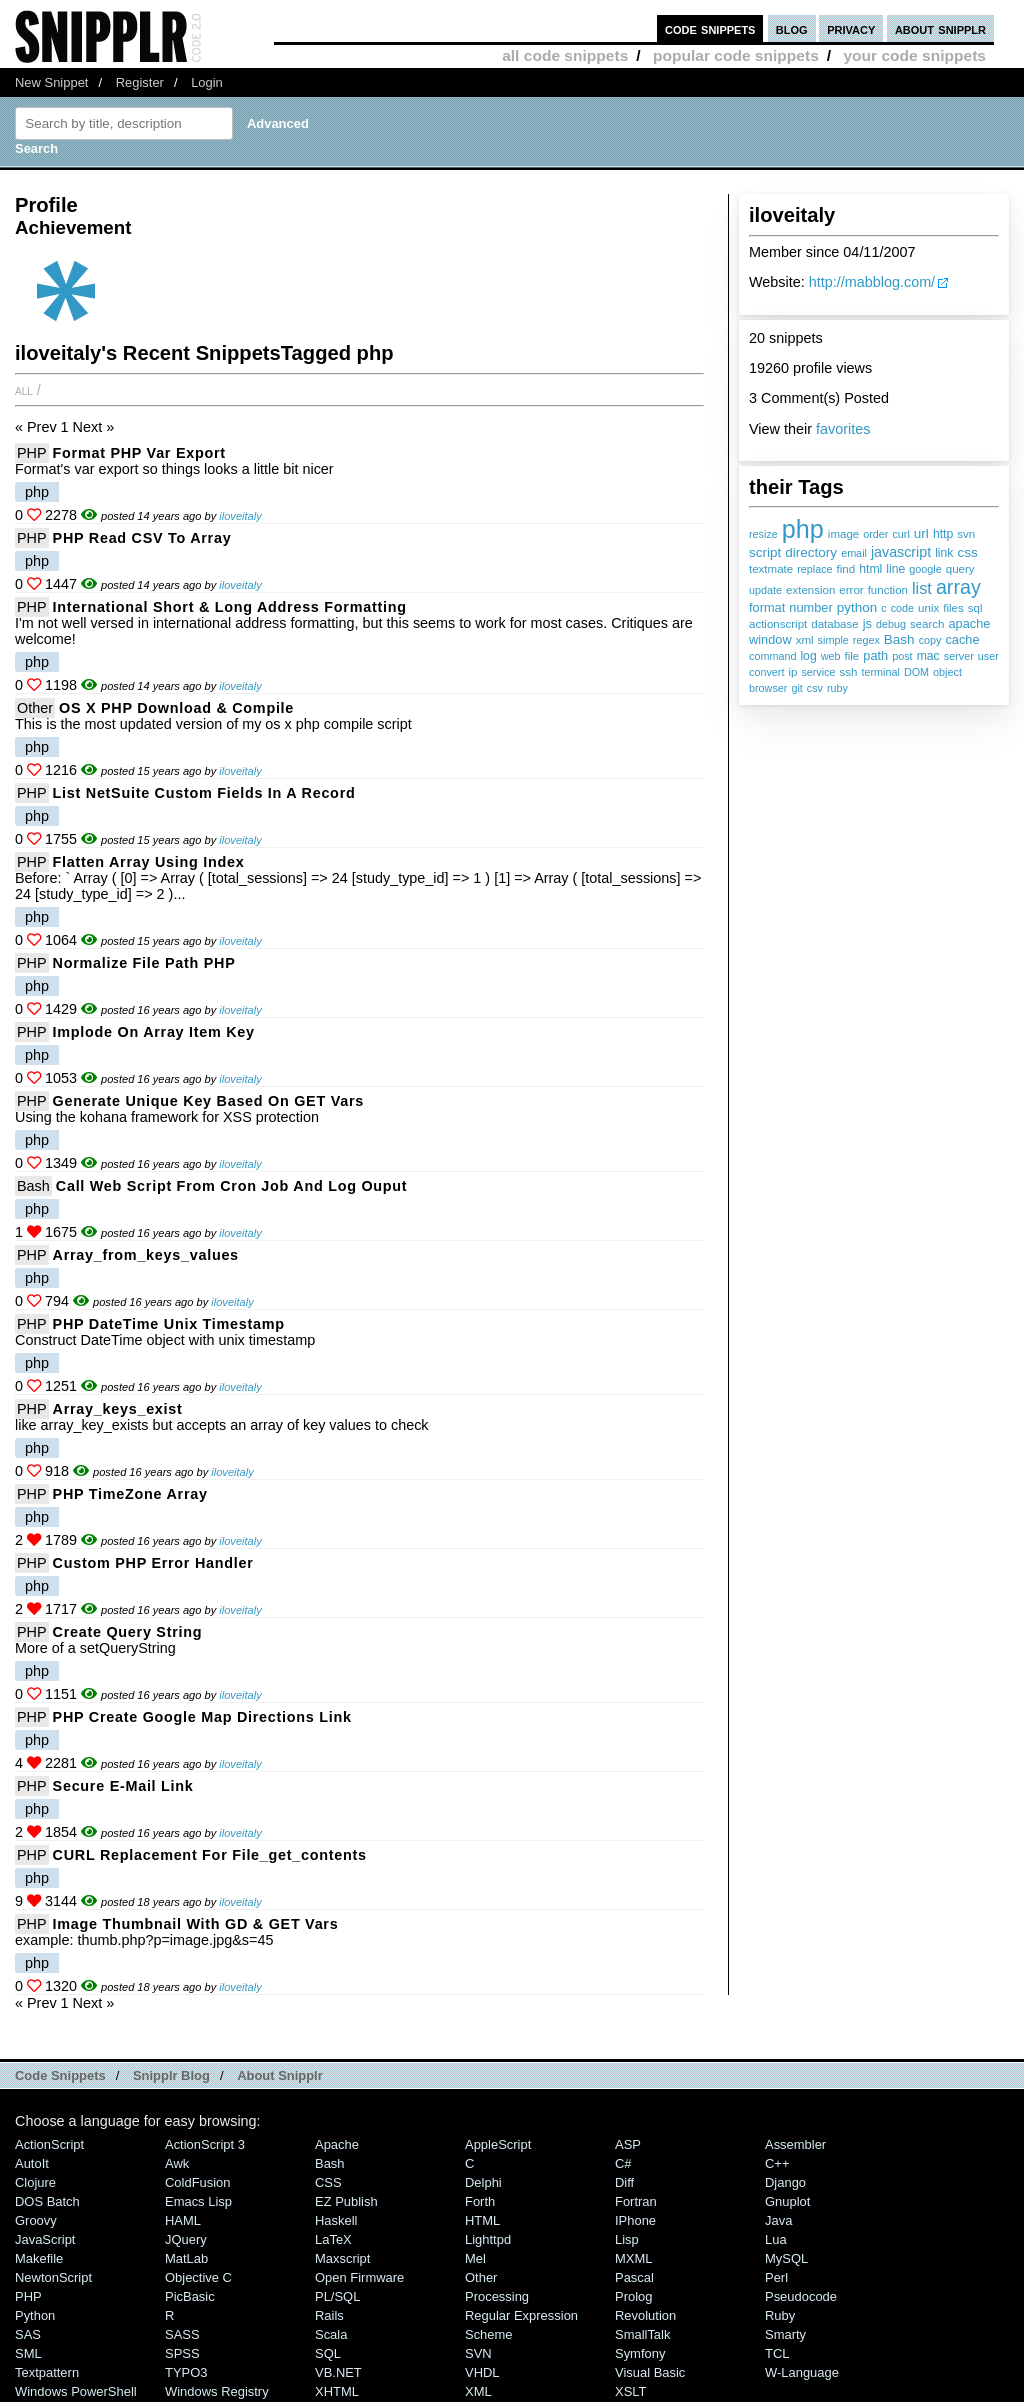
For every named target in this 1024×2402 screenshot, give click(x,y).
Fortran (636, 2201)
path (875, 655)
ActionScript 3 (205, 2144)
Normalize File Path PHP (144, 963)
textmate (771, 569)
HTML (482, 2220)
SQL (328, 2353)
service (818, 672)
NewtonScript (53, 2277)
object (947, 672)
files (953, 608)
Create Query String (128, 1632)
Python (35, 2315)
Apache (337, 2144)
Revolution (645, 2315)
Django (785, 2182)
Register (140, 82)
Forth (480, 2201)
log (808, 656)
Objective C (198, 2277)
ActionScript (49, 2144)
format (767, 607)
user (988, 656)
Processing (497, 2296)
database (834, 624)
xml (805, 640)
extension (810, 590)
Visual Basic (650, 2372)
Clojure (35, 2182)
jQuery (186, 2239)
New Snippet (51, 82)
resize (763, 534)
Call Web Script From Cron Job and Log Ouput (232, 1186)
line (895, 569)
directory (811, 552)
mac (928, 656)
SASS (182, 2334)
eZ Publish (346, 2201)
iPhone (635, 2220)
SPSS (182, 2353)
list (922, 588)
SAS (28, 2334)
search (927, 624)
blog (792, 28)
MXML (633, 2258)
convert (766, 672)
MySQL (786, 2258)
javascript (901, 552)
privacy (851, 28)
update (765, 590)
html (870, 569)
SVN (478, 2353)
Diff (624, 2182)
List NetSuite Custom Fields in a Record (204, 793)
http (943, 534)
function (888, 590)
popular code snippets (736, 55)
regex (866, 640)
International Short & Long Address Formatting (230, 607)
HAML (183, 2220)
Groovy (36, 2220)
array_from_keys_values (146, 1255)
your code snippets (914, 55)
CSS (328, 2182)
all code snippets (565, 55)
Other (35, 708)
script (765, 552)
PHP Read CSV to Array (142, 538)
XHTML (337, 2391)
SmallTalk (642, 2334)
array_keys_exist (118, 1409)
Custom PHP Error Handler (153, 1563)
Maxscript (342, 2258)
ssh (849, 672)
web (831, 656)
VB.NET (338, 2372)
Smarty (785, 2334)
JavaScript (45, 2239)
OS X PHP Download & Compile (176, 708)
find (846, 569)
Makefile (39, 2258)
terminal (881, 672)
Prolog (633, 2296)
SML (28, 2353)
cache (962, 639)
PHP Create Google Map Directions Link (202, 1717)
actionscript (778, 624)
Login (207, 82)
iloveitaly (240, 516)
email (854, 553)
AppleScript (498, 2144)
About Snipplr (280, 2075)
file (852, 656)
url (921, 533)
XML (478, 2391)
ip (792, 672)
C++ (777, 2163)
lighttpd (488, 2239)
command (772, 656)
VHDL (482, 2372)
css (967, 552)
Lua (776, 2239)
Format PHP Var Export (139, 453)
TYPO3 (186, 2372)
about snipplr (940, 28)
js (867, 623)
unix (928, 608)
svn (966, 534)
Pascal (634, 2277)
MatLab (186, 2258)
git (796, 688)
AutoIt (32, 2163)
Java (778, 2220)
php (803, 529)
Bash (899, 639)
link (944, 553)
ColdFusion (198, 2182)
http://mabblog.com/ (872, 282)
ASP (628, 2144)
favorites (843, 429)
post (902, 656)
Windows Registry (217, 2391)
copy (930, 640)
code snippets (710, 28)
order (875, 534)
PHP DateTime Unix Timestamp (169, 1324)
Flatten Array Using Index (149, 862)
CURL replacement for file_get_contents (210, 1855)
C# (623, 2163)
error (851, 590)
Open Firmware (359, 2277)
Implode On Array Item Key (154, 1032)
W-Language (802, 2372)
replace (814, 569)
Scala (331, 2334)
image (843, 534)
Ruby (780, 2315)
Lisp (627, 2239)
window (770, 639)
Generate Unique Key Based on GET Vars (208, 1101)
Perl (776, 2277)
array (958, 587)
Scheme (489, 2334)
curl (900, 534)
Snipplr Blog (171, 2075)
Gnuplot (787, 2201)
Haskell (336, 2220)
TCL (777, 2353)
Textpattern (47, 2372)
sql (975, 608)
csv (815, 688)
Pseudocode (801, 2296)
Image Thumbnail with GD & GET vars (196, 1924)
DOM (916, 672)
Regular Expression (521, 2315)
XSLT (630, 2391)
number (810, 607)
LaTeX (333, 2239)
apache (970, 623)
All (24, 390)
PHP (32, 453)
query (960, 569)
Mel (475, 2258)
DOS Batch (47, 2201)
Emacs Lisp (198, 2201)
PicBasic (190, 2296)
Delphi (483, 2182)
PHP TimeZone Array (130, 1494)
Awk (177, 2163)
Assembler (795, 2144)
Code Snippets (60, 2075)
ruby (837, 688)
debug (891, 624)
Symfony (640, 2353)
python (857, 607)
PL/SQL (337, 2296)
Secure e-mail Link (123, 1786)
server (959, 656)
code (902, 608)
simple (833, 640)
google (925, 569)
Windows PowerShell (76, 2391)
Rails (329, 2315)
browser (768, 688)
